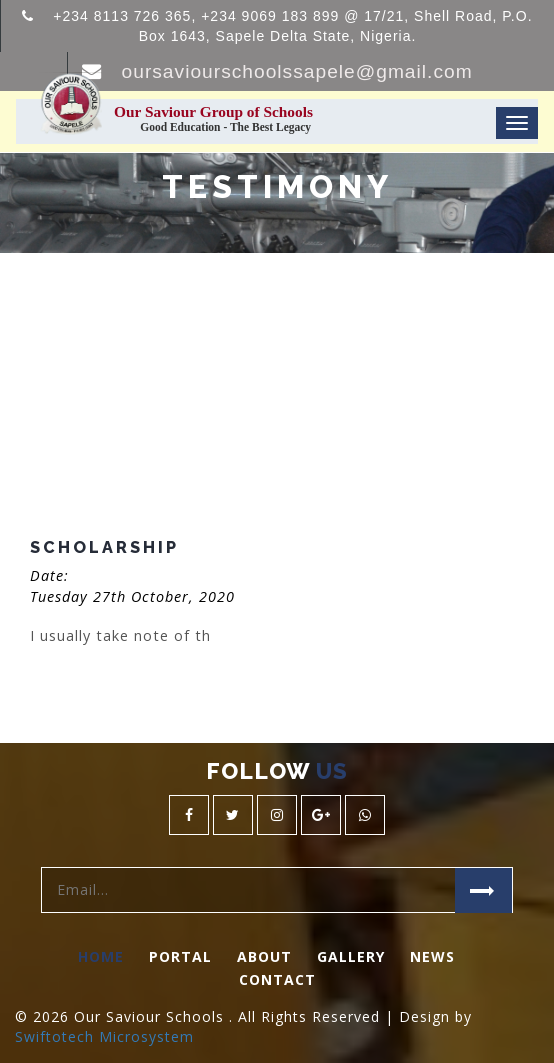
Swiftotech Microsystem (104, 1036)
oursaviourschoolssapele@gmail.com (297, 71)
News (432, 956)
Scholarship (104, 547)
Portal (180, 956)
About (264, 956)
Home (101, 956)
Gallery (351, 956)
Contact (277, 979)
